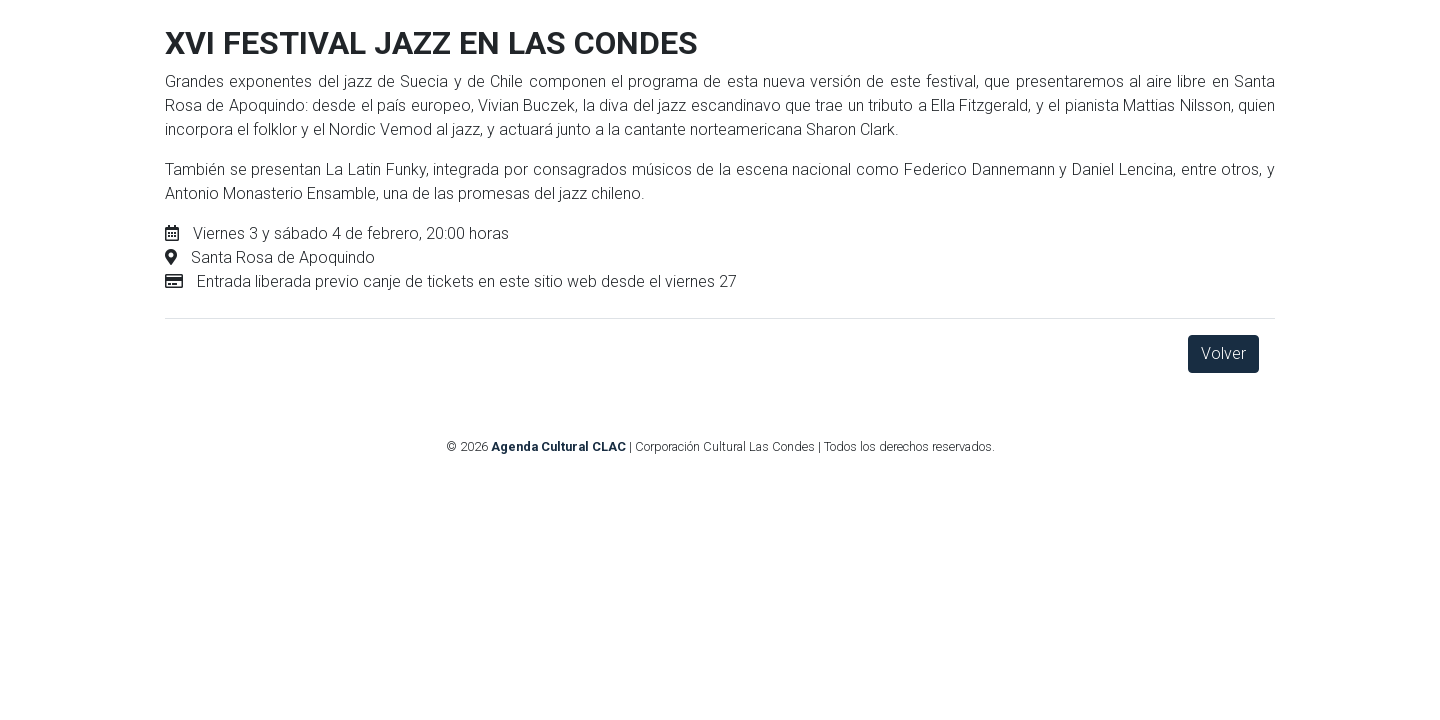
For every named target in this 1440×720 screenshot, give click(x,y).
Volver (1223, 353)
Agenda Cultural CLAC (558, 446)
